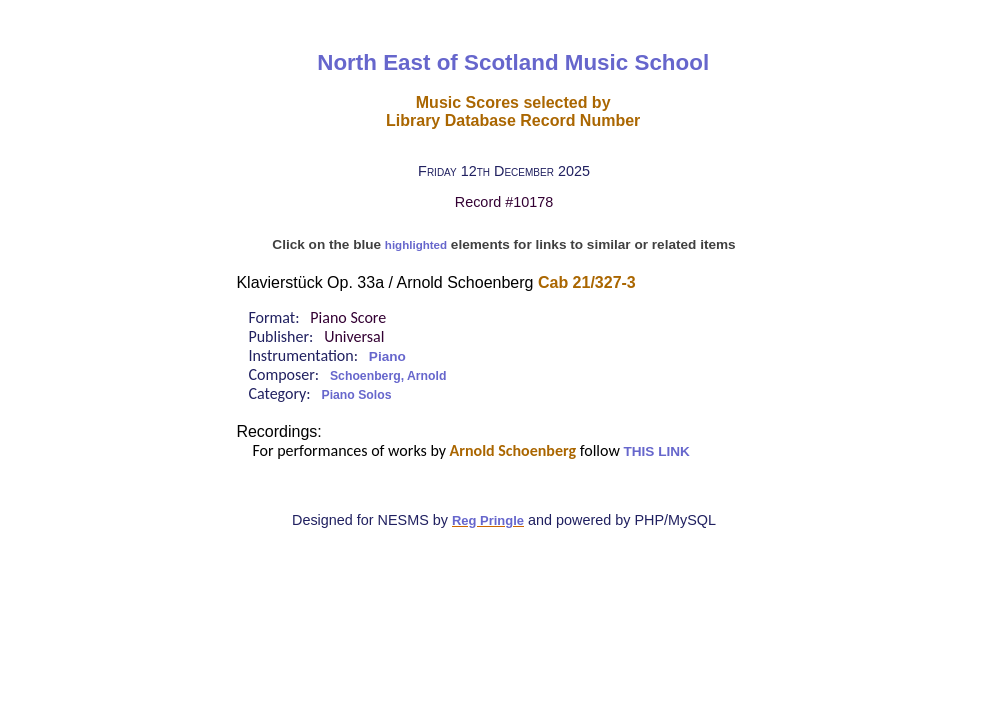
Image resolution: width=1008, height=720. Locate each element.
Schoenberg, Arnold (388, 376)
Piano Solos (357, 395)
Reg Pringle (488, 520)
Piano (387, 356)
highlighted (416, 245)
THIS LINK (656, 451)
